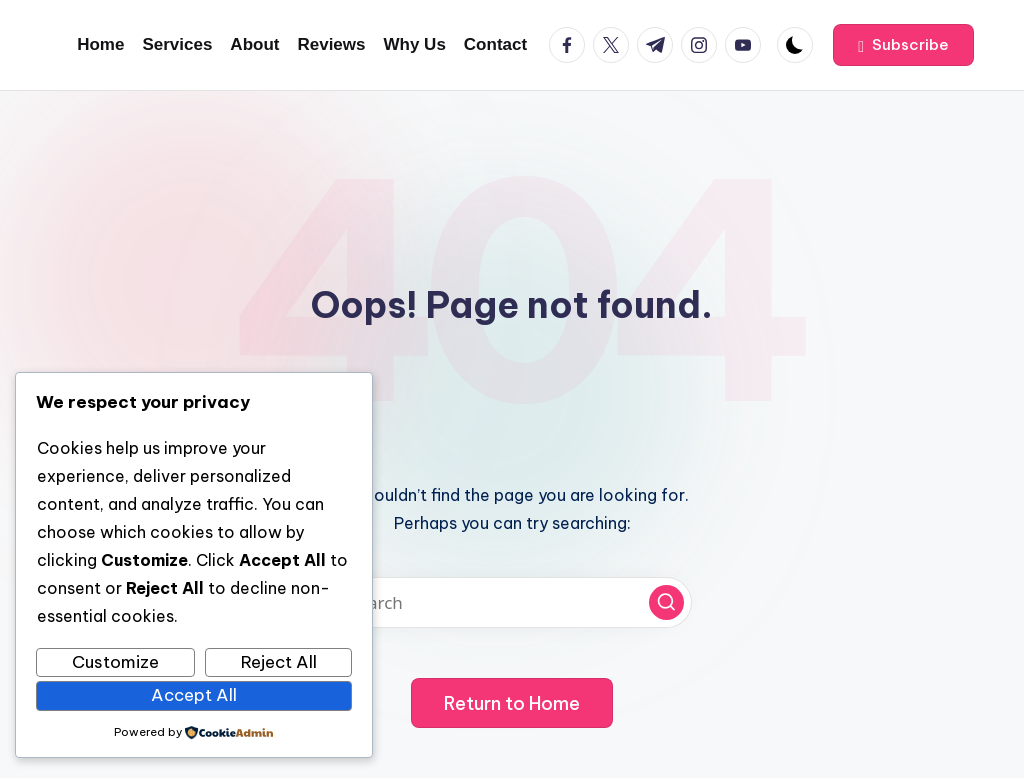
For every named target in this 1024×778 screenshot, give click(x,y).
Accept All (194, 695)
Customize (115, 662)
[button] (903, 45)
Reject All (279, 662)
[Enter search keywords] (512, 602)
